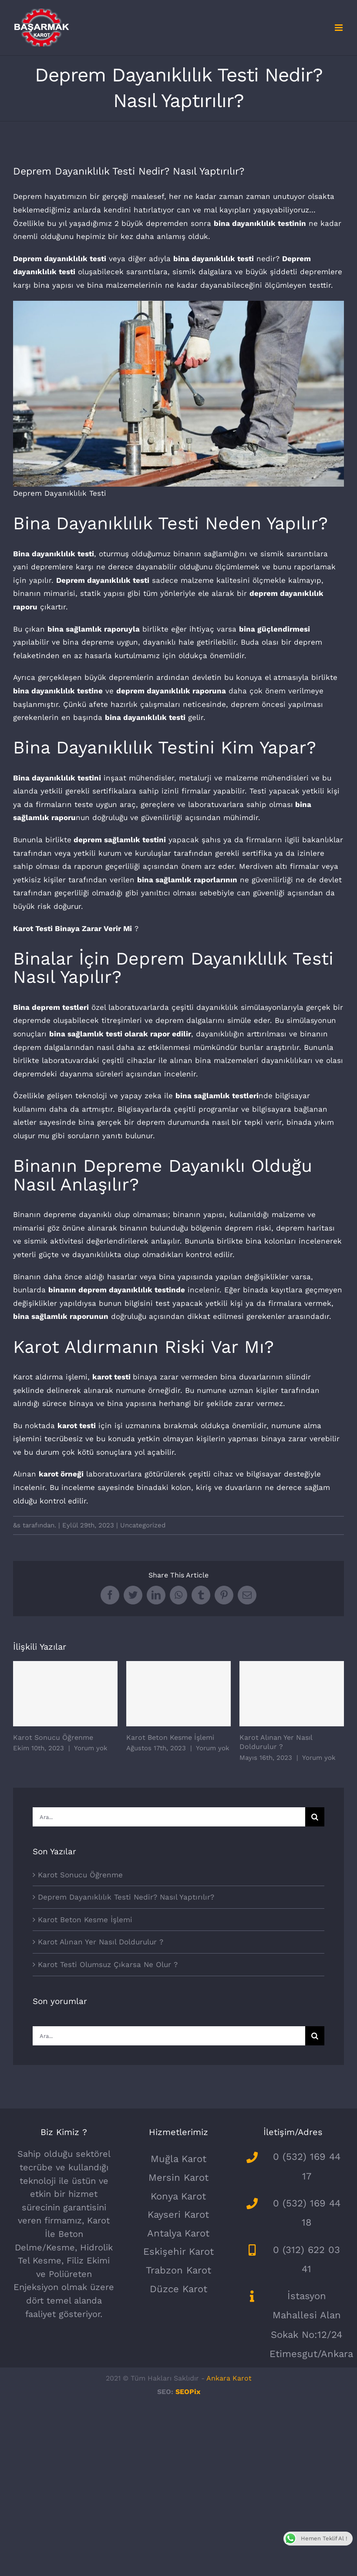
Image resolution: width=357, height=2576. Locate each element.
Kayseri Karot (178, 2214)
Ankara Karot (229, 2378)
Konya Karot (178, 2196)
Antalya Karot (178, 2233)
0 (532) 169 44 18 (306, 2213)
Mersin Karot (178, 2177)
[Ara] (314, 1816)
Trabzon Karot (178, 2270)
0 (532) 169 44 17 (306, 2166)
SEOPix (187, 2392)
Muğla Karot (178, 2158)
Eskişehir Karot (178, 2251)
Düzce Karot (178, 2288)
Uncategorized (142, 1525)
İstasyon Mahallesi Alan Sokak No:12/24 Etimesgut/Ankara (306, 2324)
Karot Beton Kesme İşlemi (170, 1737)
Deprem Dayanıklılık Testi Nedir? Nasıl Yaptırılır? (126, 1897)
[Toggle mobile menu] (339, 27)
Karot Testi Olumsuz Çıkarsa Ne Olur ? (108, 1964)
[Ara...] (169, 1816)
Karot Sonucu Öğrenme (53, 1737)
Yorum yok (91, 1748)
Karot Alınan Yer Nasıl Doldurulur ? (100, 1941)
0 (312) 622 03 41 (306, 2259)
